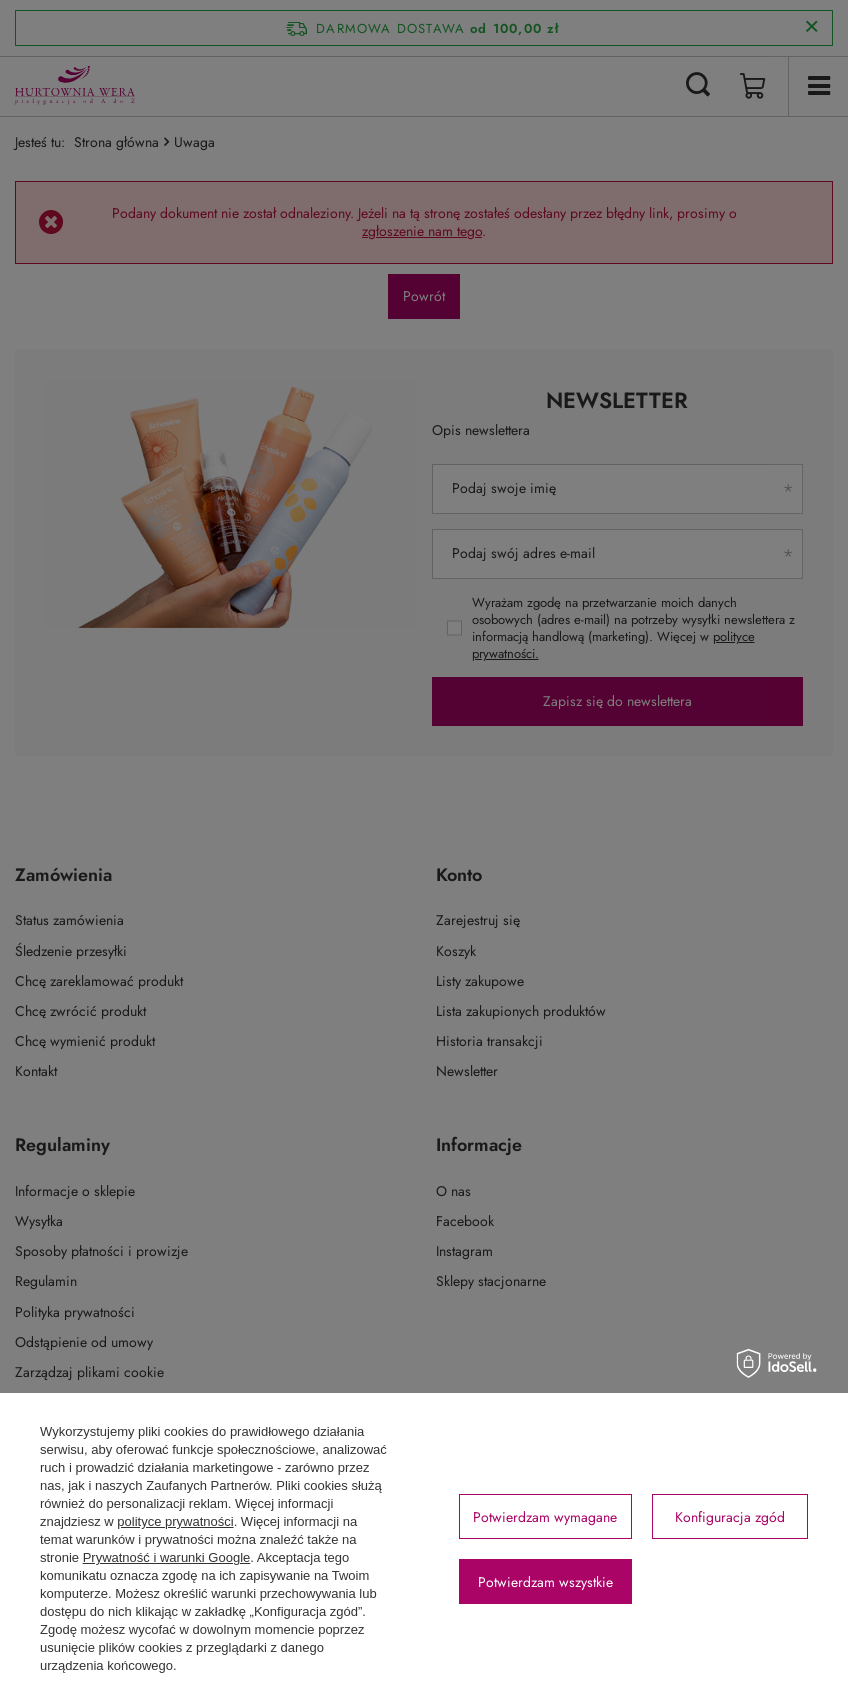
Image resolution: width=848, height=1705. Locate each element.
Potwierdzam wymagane (545, 1517)
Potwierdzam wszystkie (545, 1582)
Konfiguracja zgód (730, 1517)
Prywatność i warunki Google (167, 1557)
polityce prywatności (175, 1521)
